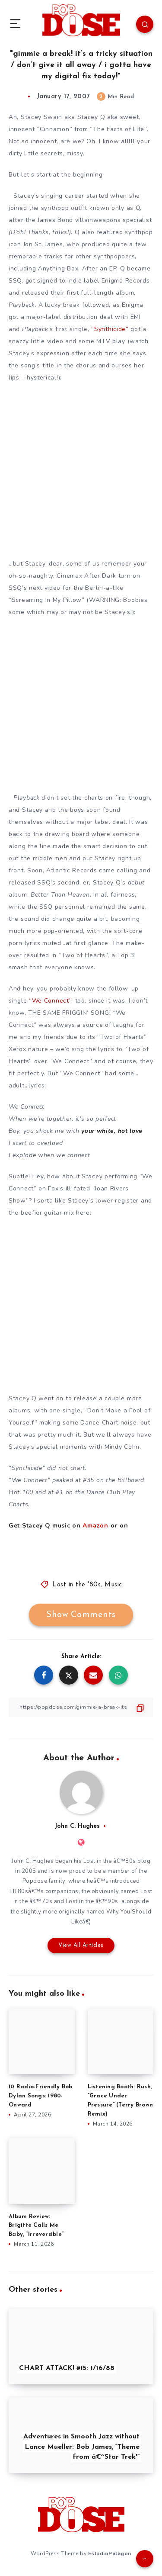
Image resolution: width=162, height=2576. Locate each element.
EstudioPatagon (109, 2553)
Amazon (95, 1525)
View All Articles (81, 1945)
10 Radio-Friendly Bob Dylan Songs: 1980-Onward (40, 2096)
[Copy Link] (81, 1707)
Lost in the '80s (76, 1585)
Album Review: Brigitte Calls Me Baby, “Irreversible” (36, 2226)
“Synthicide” (109, 329)
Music (113, 1585)
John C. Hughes (77, 1826)
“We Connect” (50, 1001)
